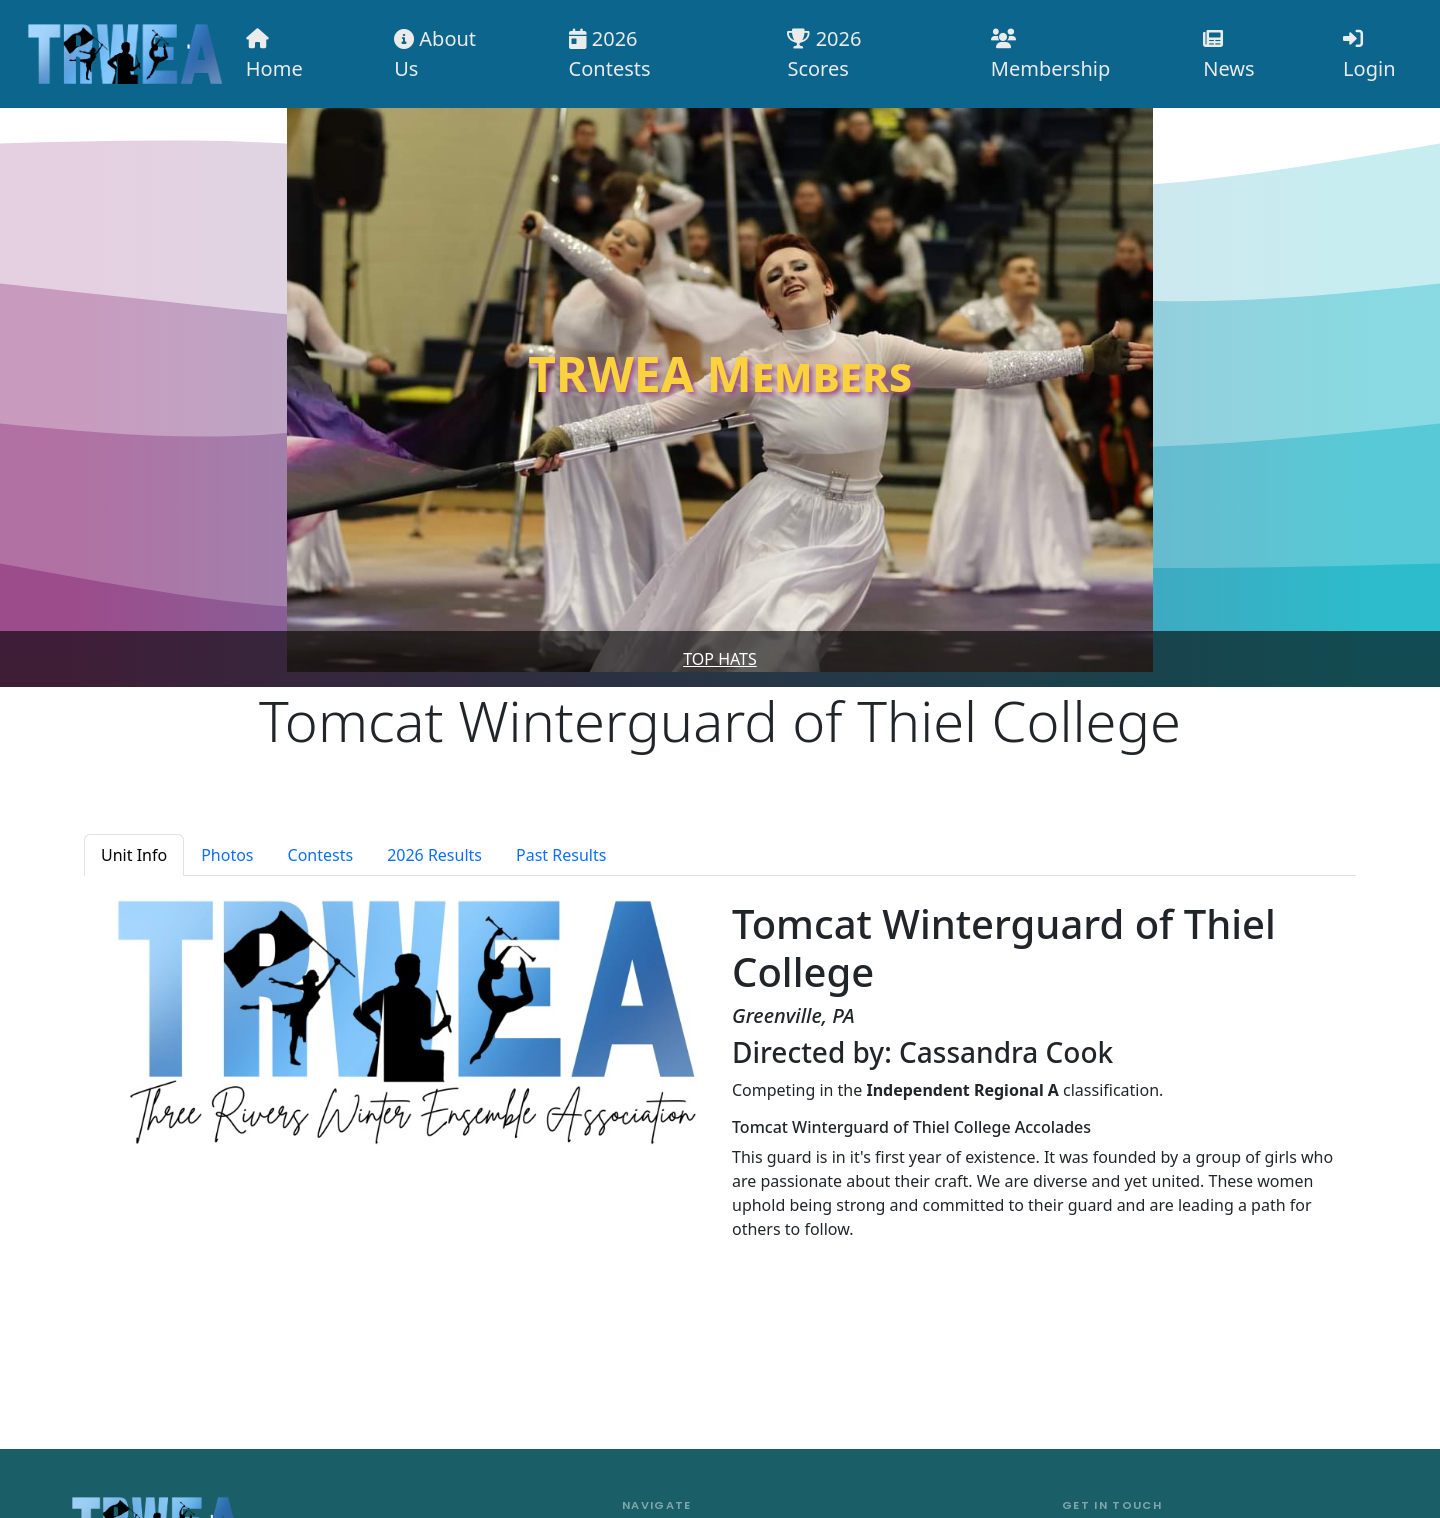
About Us (435, 53)
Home (274, 55)
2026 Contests (610, 53)
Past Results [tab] (561, 855)
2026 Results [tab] (434, 855)
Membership (1050, 55)
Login (1369, 55)
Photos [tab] (227, 855)
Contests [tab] (321, 855)
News (1228, 55)
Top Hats (720, 659)
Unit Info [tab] (134, 855)
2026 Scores (824, 53)
